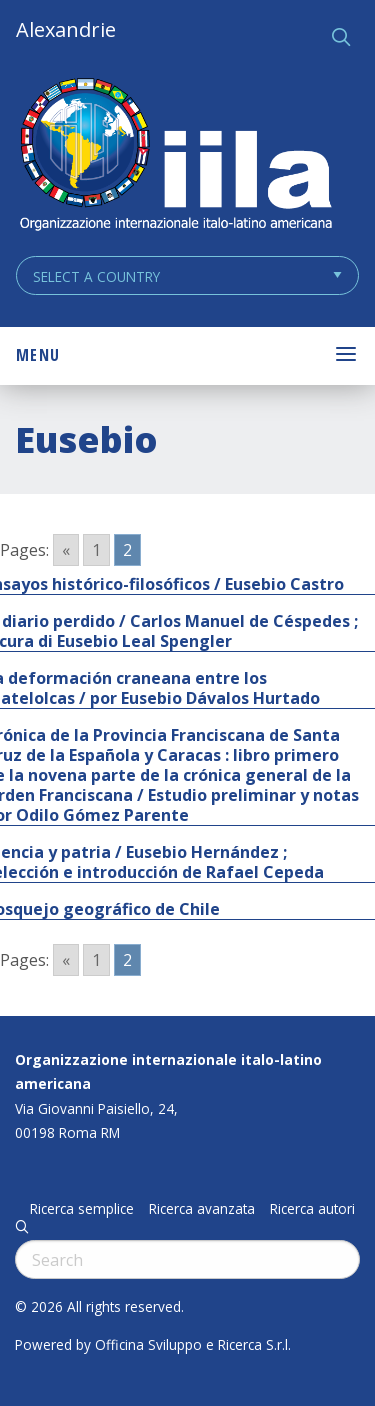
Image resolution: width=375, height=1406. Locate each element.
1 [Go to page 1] (96, 550)
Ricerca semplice (82, 1209)
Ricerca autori (312, 1209)
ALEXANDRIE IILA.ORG (175, 156)
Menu (38, 355)
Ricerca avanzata (202, 1209)
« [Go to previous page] (66, 550)
